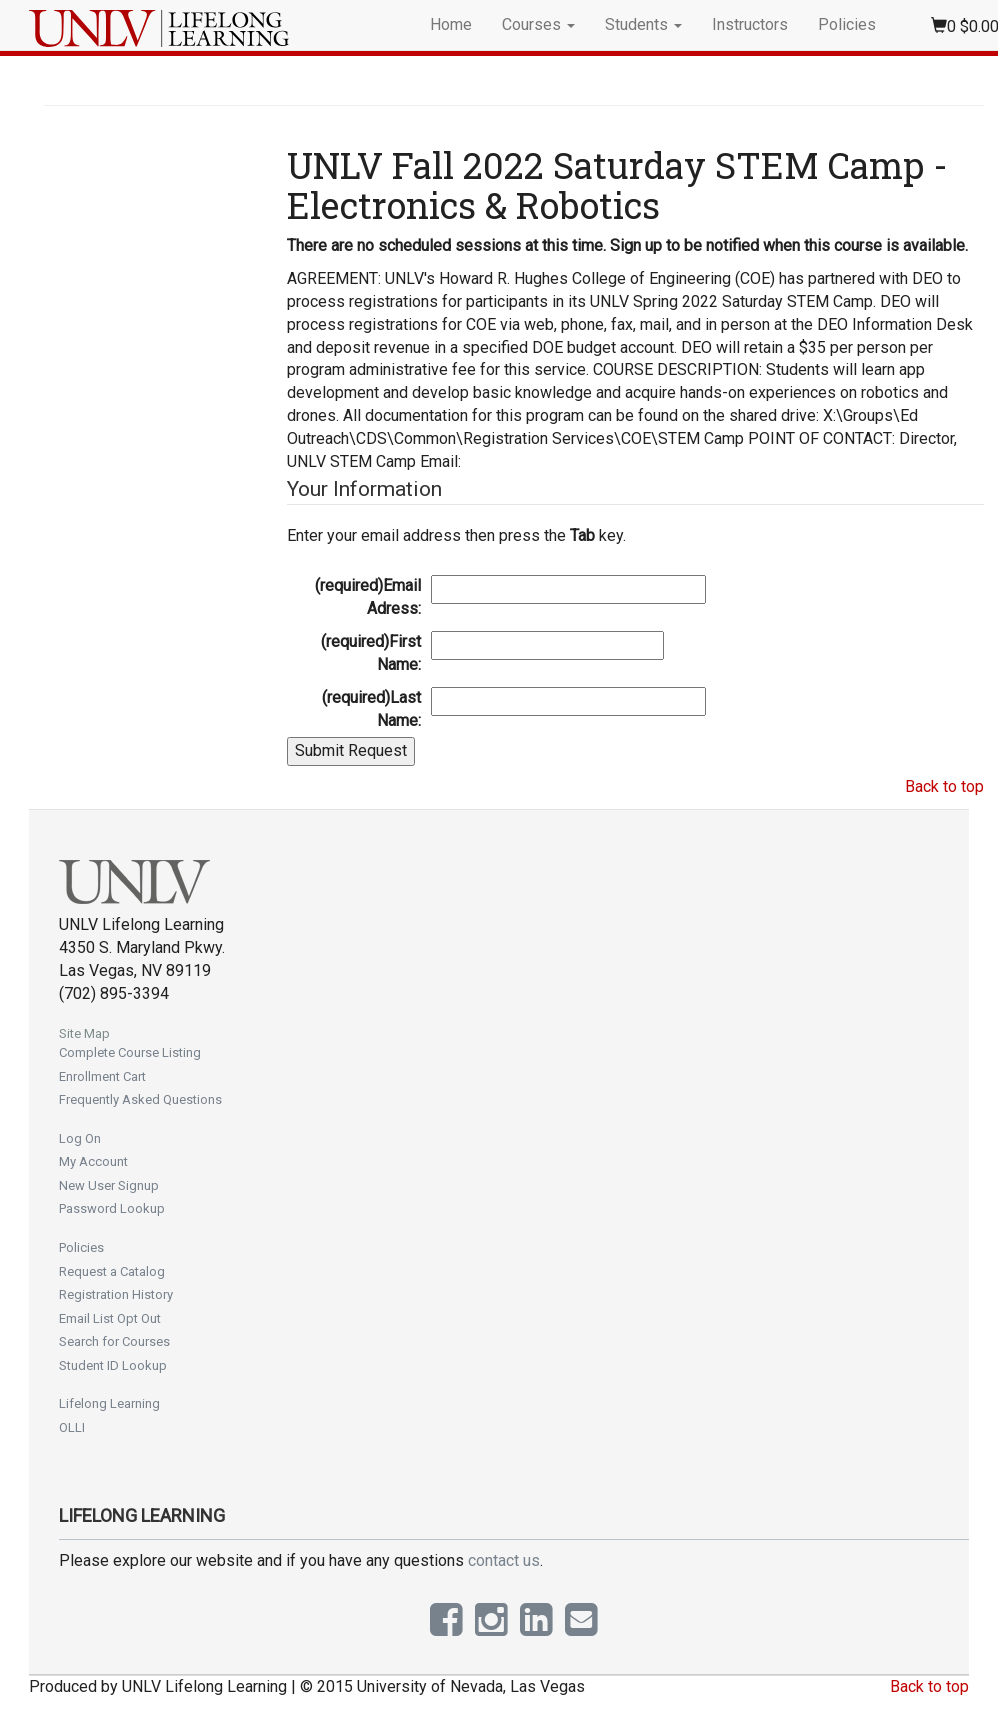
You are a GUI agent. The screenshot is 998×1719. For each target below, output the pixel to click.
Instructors (750, 24)
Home (451, 24)
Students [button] (643, 24)
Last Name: (371, 709)
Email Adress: (368, 597)
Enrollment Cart (102, 1076)
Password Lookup (112, 1208)
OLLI (72, 1427)
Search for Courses (114, 1341)
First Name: (371, 653)
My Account (93, 1161)
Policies (847, 24)
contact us (504, 1560)
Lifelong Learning (109, 1403)
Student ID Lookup (113, 1365)
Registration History (116, 1294)
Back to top (944, 786)
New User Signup (109, 1185)
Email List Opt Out (110, 1318)
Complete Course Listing (130, 1052)
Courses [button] (538, 24)
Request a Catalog (112, 1271)
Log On (80, 1138)
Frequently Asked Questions (140, 1099)
